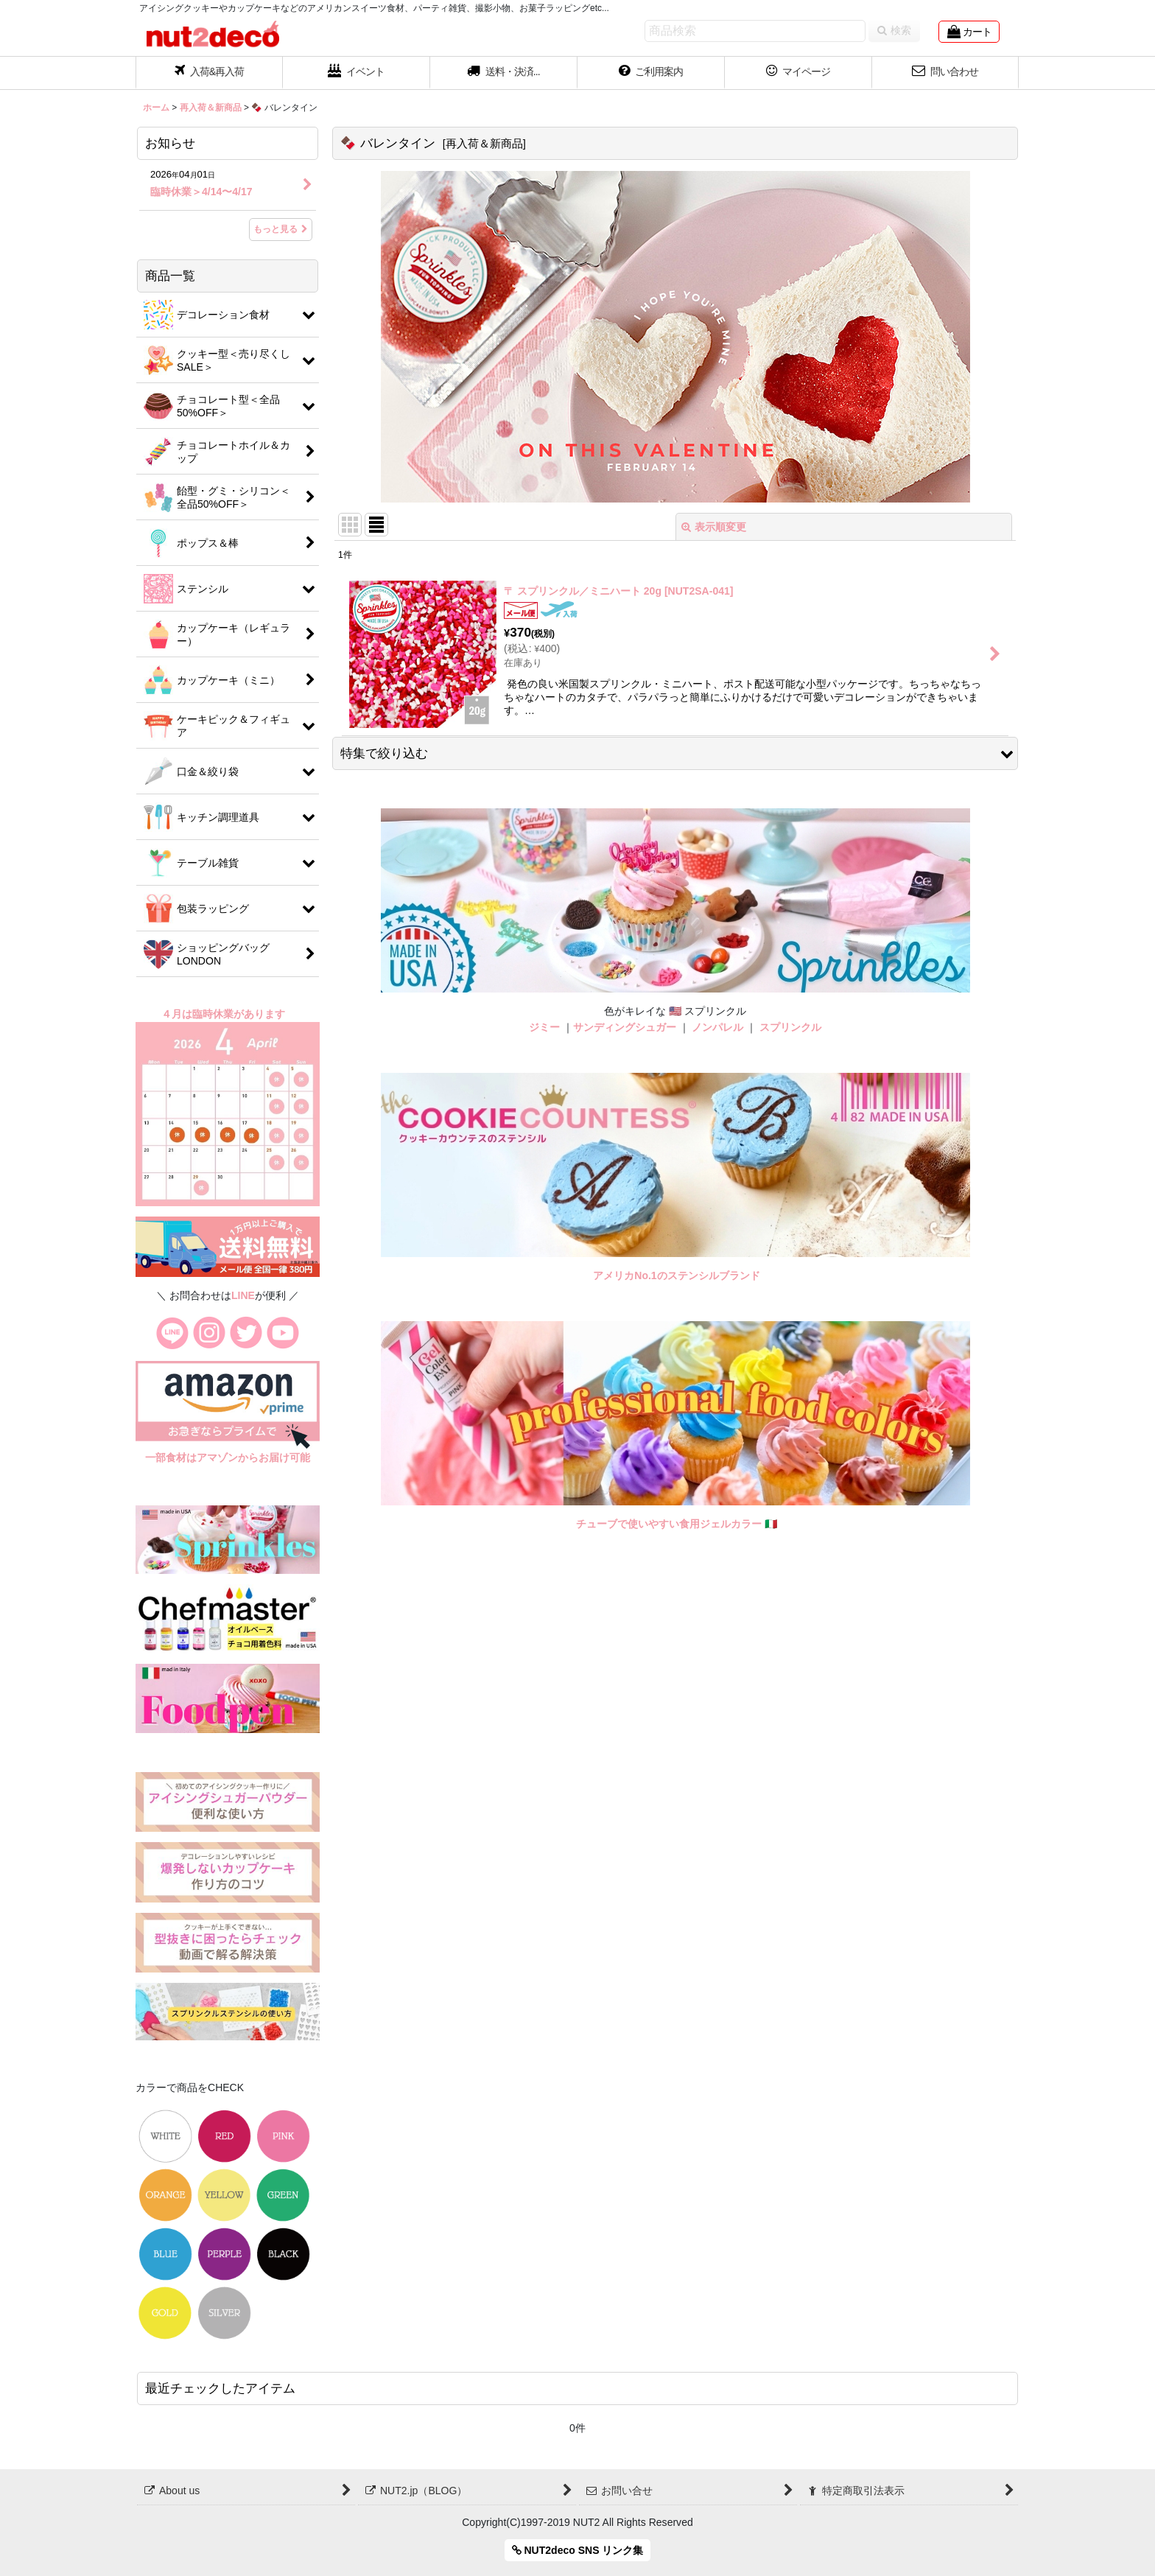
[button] (504, 73)
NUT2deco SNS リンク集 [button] (578, 2550)
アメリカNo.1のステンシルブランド (676, 1275)
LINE (243, 1295)
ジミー (544, 1027)
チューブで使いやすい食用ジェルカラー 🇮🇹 (676, 1524)
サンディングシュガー (624, 1027)
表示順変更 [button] (713, 527)
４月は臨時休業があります (224, 1014)
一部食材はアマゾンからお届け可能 (227, 1457)
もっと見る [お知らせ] (280, 229)
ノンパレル (717, 1027)
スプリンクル (790, 1027)
